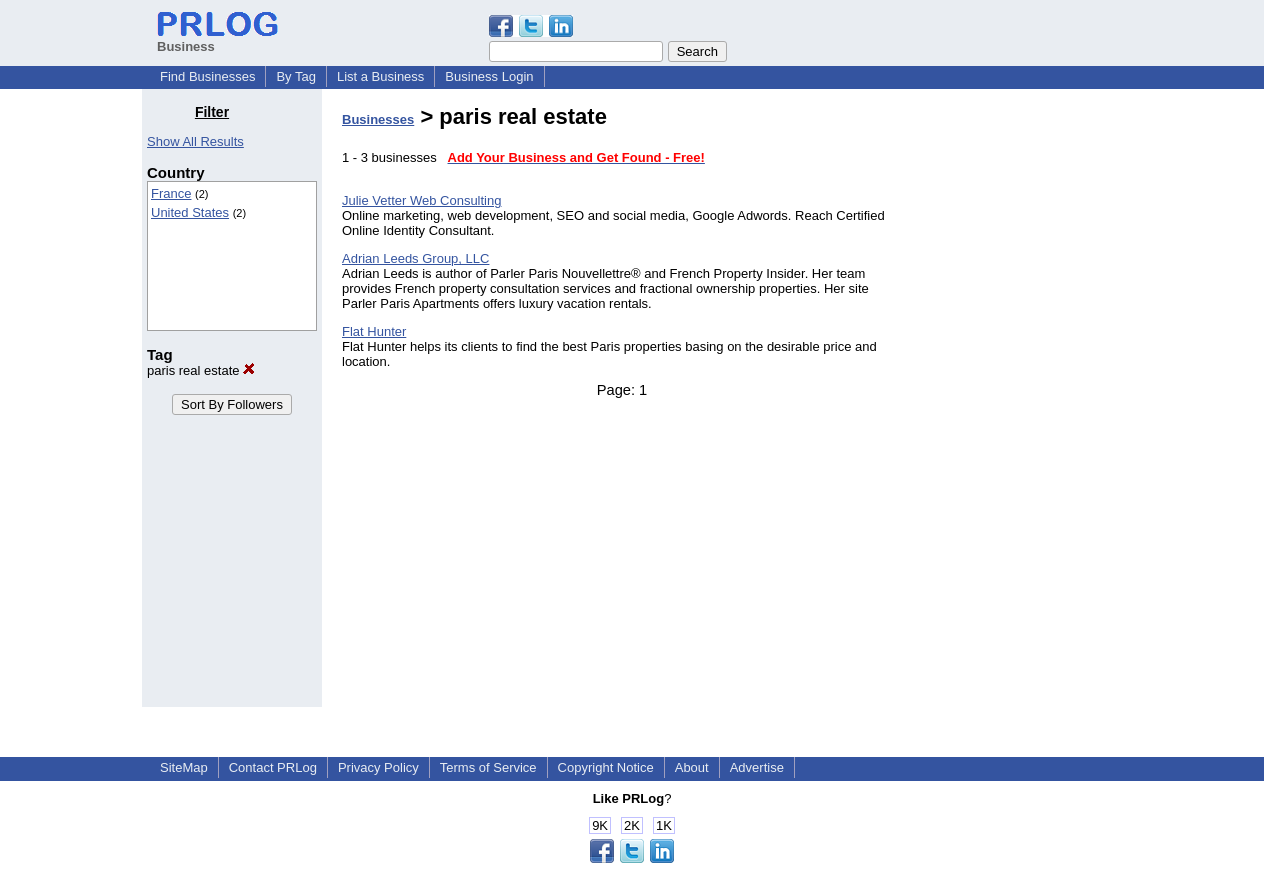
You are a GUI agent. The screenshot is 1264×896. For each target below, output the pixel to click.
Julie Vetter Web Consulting (421, 200)
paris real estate (201, 370)
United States (190, 212)
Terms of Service (488, 767)
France (171, 193)
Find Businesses (207, 76)
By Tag (296, 76)
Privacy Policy (378, 767)
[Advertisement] (1020, 404)
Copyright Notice (606, 767)
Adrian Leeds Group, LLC (415, 258)
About (692, 767)
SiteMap (184, 767)
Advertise (757, 767)
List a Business (380, 76)
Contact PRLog (273, 767)
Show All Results (195, 141)
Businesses (378, 119)
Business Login (489, 76)
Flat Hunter (374, 331)
